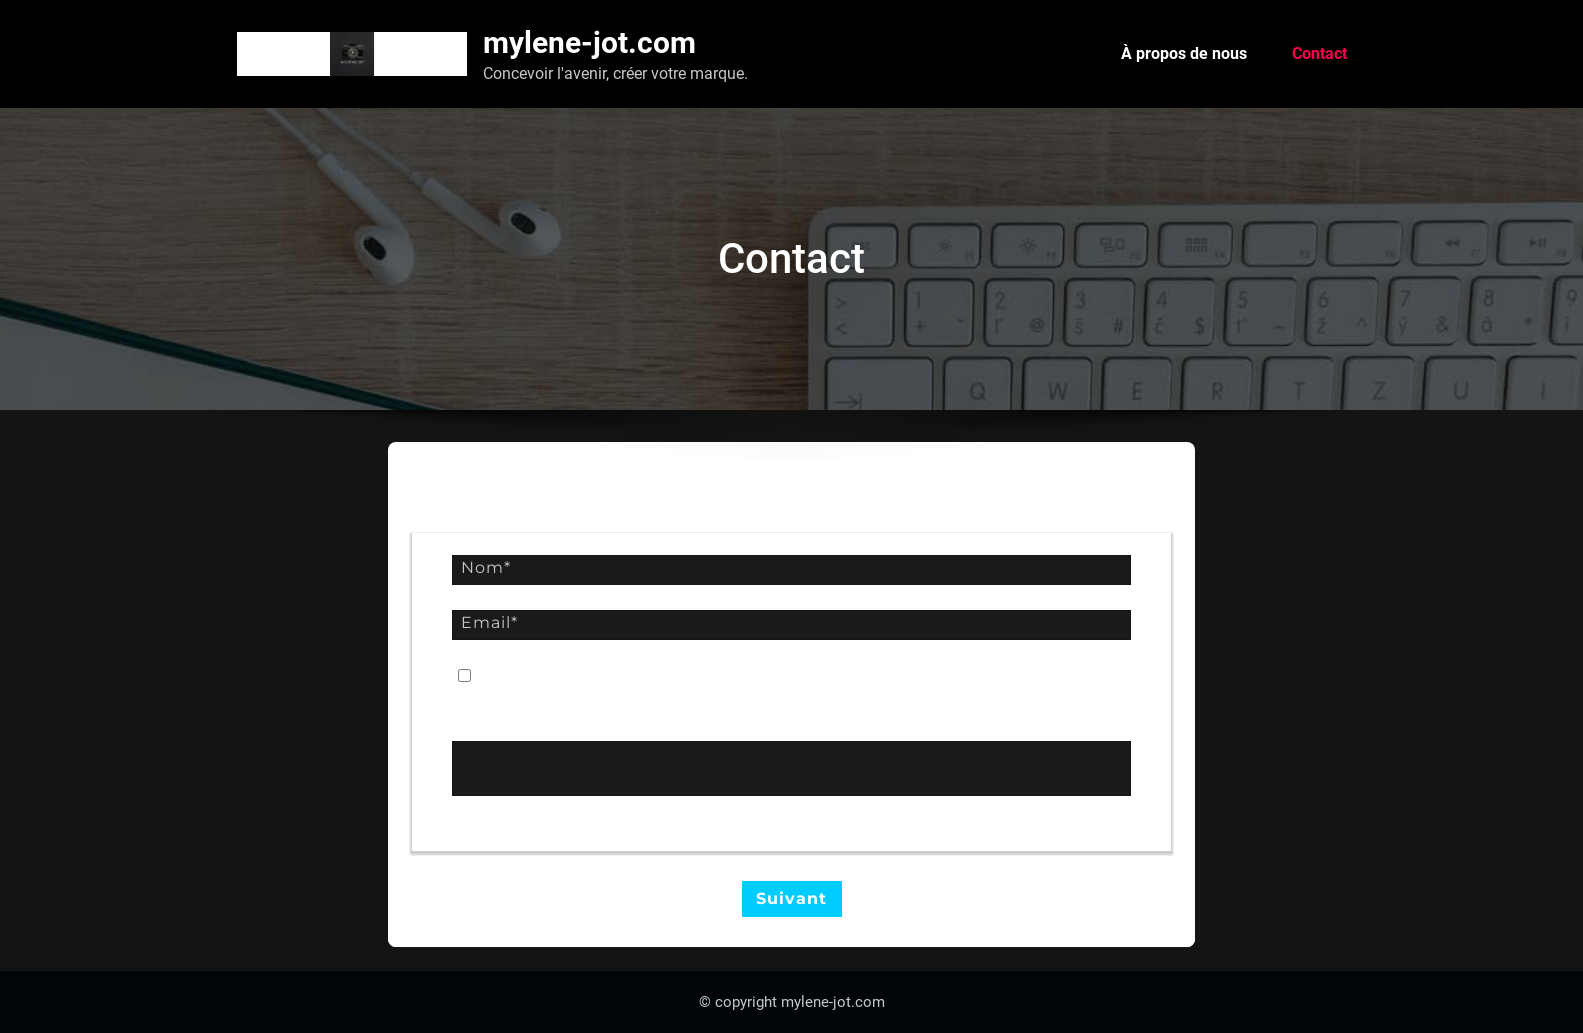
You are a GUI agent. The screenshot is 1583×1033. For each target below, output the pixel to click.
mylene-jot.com (589, 42)
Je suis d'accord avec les (651, 676)
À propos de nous (1184, 53)
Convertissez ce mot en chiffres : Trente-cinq (614, 718)
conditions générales (741, 676)
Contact (1319, 53)
